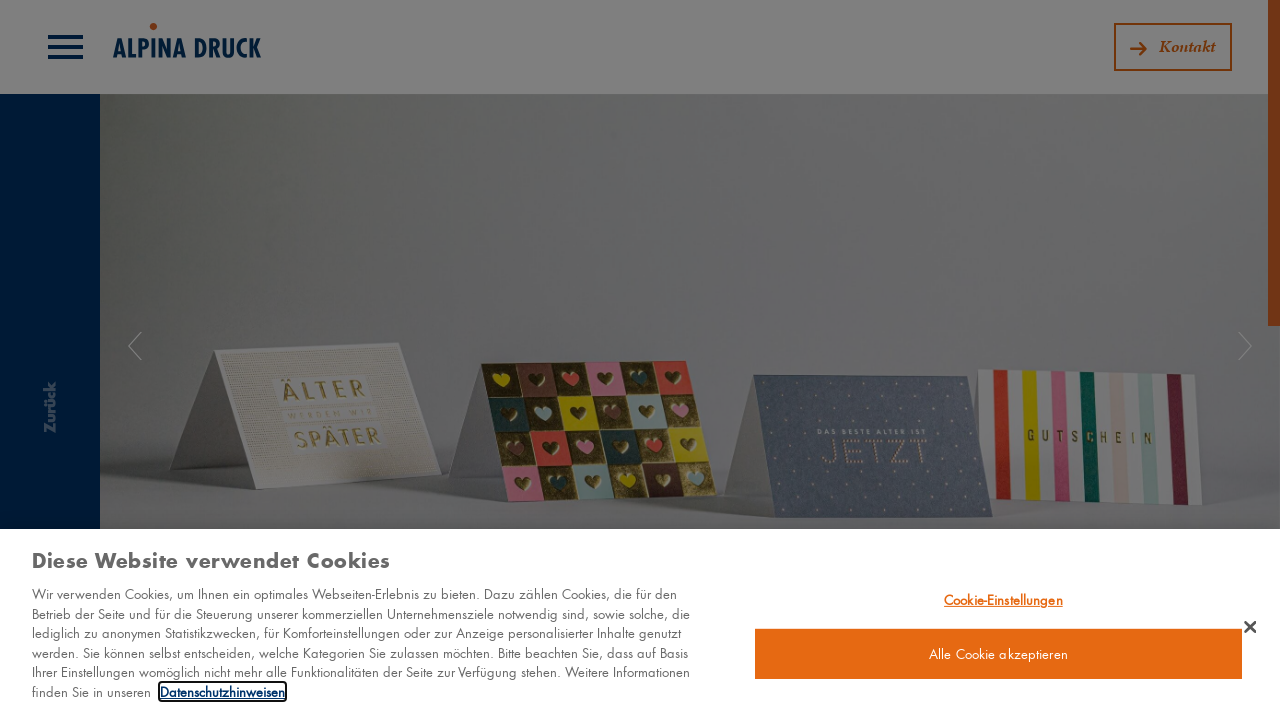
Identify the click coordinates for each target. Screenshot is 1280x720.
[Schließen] (1250, 634)
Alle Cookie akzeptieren (998, 661)
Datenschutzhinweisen (222, 698)
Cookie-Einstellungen (1003, 606)
